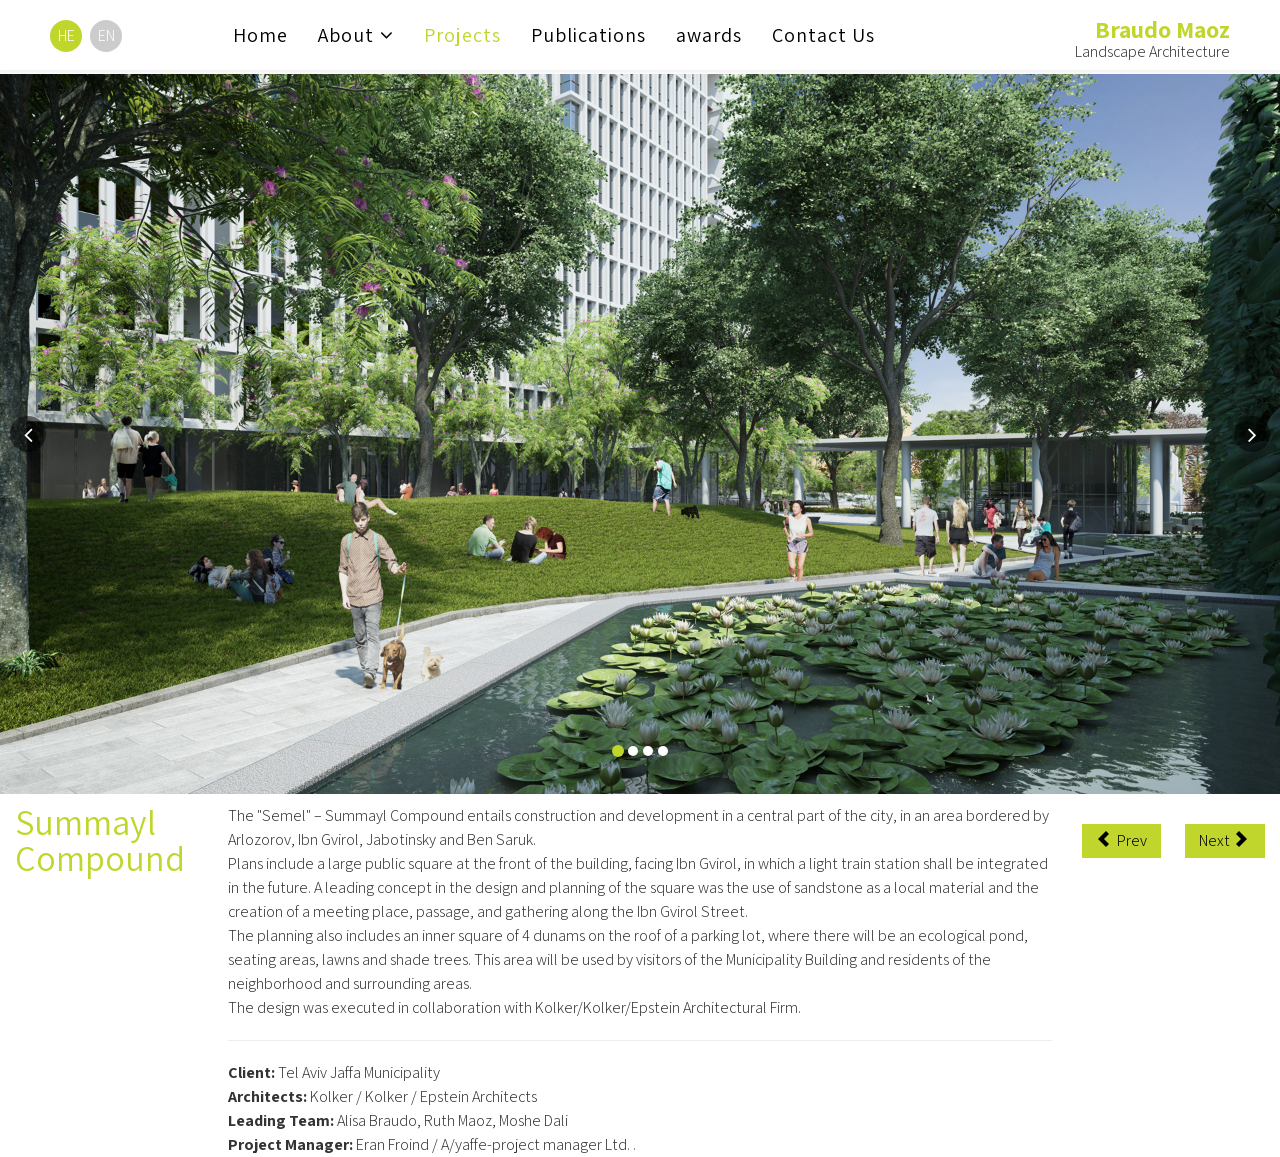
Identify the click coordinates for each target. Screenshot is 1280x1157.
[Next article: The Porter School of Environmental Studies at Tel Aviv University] (1225, 841)
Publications (588, 35)
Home (260, 35)
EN (106, 35)
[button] (28, 434)
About (346, 35)
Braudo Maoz (1162, 29)
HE (66, 35)
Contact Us (823, 35)
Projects (462, 35)
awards (709, 35)
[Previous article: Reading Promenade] (1121, 841)
